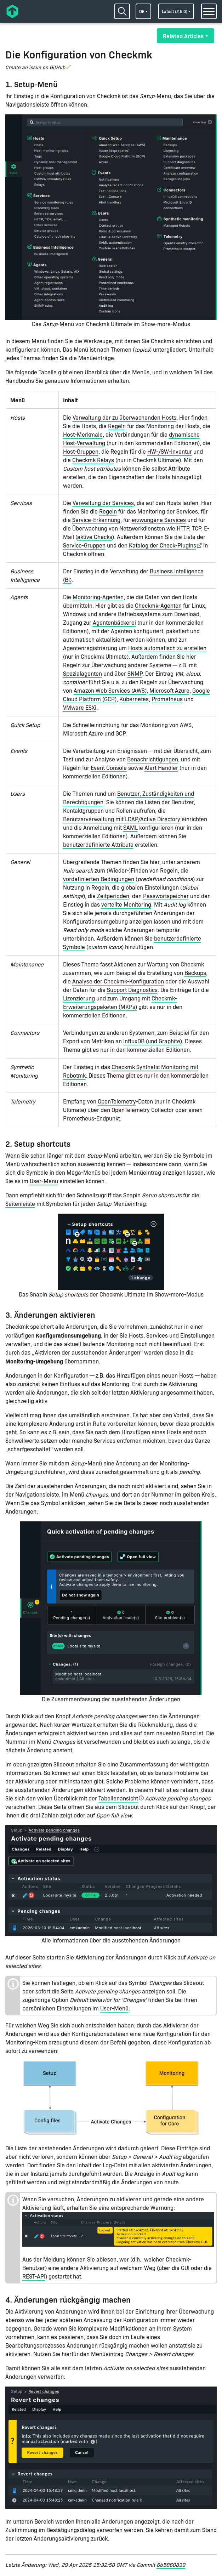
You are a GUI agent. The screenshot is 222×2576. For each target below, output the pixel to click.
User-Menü (44, 1181)
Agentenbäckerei (114, 622)
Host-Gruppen (80, 451)
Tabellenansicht (118, 1798)
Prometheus (167, 699)
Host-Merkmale (83, 434)
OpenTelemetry (117, 1101)
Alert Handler (161, 767)
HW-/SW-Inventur (169, 451)
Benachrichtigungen (152, 759)
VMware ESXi (79, 707)
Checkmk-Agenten (158, 605)
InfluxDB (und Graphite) (152, 1041)
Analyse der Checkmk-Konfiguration (118, 981)
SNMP (134, 673)
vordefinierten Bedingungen (98, 879)
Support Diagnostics (132, 989)
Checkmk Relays (93, 460)
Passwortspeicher (166, 896)
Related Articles (183, 36)
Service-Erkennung (96, 519)
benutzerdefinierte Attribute (98, 844)
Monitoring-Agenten (98, 597)
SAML (130, 827)
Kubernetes (134, 699)
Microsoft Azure (169, 690)
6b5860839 (170, 2564)
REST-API (33, 2276)
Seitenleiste (20, 1203)
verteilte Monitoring (126, 904)
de (141, 11)
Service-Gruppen (84, 545)
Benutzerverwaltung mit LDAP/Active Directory (121, 819)
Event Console (109, 767)
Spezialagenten (82, 673)
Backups (195, 972)
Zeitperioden (113, 896)
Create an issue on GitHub (35, 67)
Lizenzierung (79, 998)
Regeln (117, 426)
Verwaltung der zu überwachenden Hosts (124, 417)
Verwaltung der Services (103, 502)
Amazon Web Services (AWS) (110, 690)
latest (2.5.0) (174, 11)
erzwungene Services (159, 519)
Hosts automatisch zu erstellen (167, 648)
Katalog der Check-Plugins (162, 545)
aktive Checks (94, 536)
